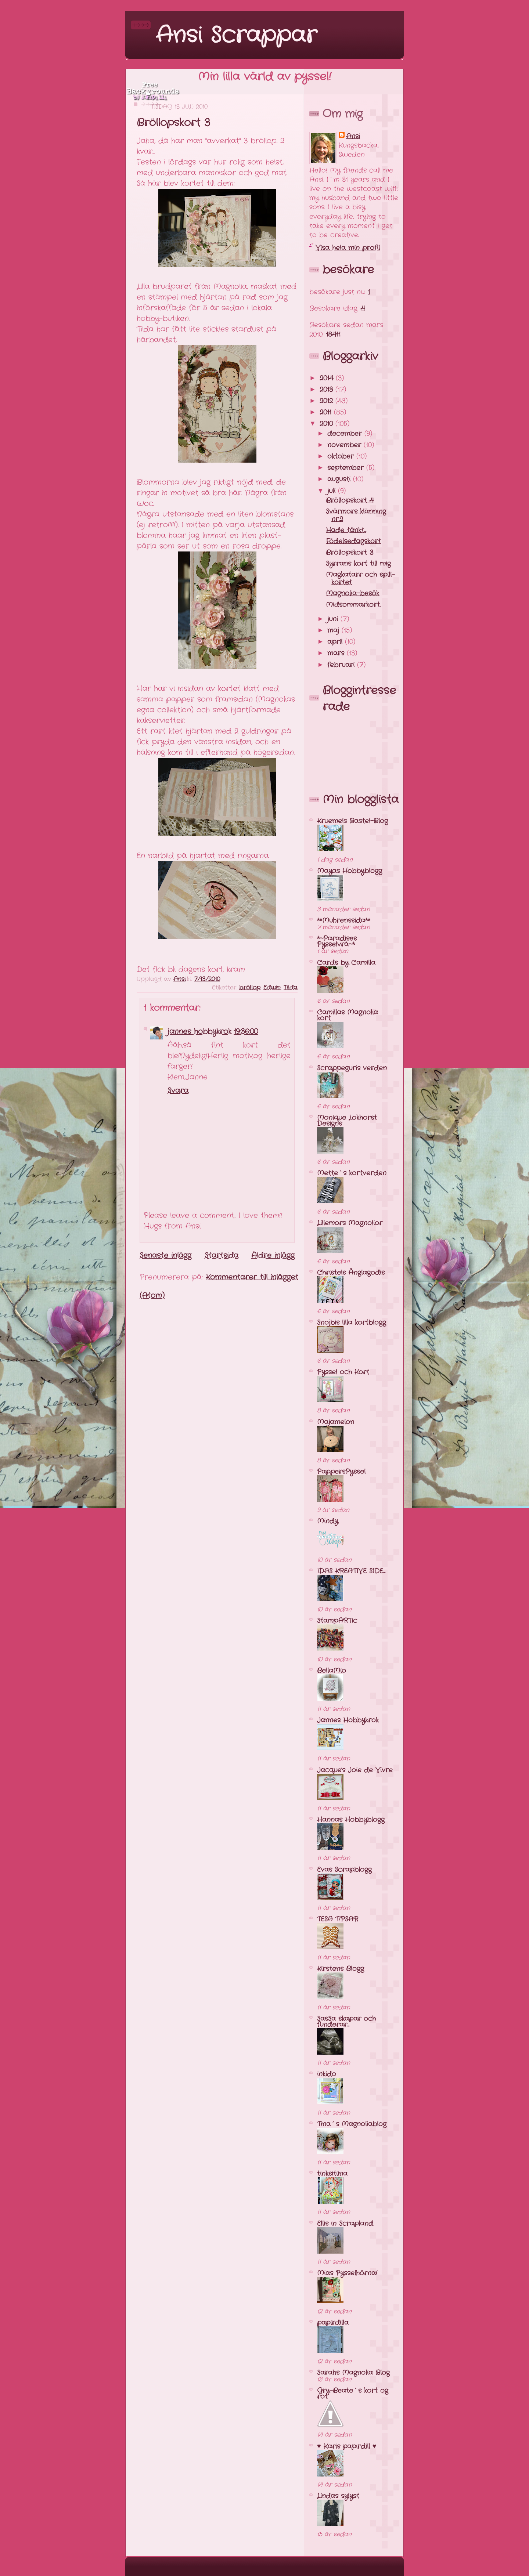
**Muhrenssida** (343, 920)
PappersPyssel (341, 1471)
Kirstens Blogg (340, 1968)
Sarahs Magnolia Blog (353, 2372)
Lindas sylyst (338, 2496)
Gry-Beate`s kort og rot (352, 2393)
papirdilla (333, 2322)
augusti (340, 479)
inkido (326, 2074)
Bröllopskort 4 (350, 500)
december (345, 433)
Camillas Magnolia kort (347, 1015)
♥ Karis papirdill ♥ (346, 2446)
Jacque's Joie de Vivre (355, 1770)
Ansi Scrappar (236, 35)
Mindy (327, 1521)
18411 (333, 334)
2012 (327, 401)
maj (334, 630)
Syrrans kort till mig (358, 563)
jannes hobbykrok (199, 1031)
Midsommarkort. (353, 604)
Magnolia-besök (352, 593)
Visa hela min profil (348, 248)
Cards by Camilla (346, 962)
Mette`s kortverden (351, 1173)
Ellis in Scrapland (345, 2223)
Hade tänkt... (346, 530)
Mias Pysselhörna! (347, 2273)
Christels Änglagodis (351, 1272)
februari (342, 665)
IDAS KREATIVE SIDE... (351, 1571)
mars (337, 653)
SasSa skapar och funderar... (346, 2021)
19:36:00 (246, 1031)
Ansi (353, 136)
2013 (327, 389)
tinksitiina (332, 2173)
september (346, 468)
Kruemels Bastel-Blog (352, 821)
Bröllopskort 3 (349, 552)
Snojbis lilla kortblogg (351, 1322)
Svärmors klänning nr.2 (356, 515)
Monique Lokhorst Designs (347, 1120)
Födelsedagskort (353, 541)
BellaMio (331, 1670)
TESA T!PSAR (337, 1919)
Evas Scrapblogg (344, 1869)
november (345, 445)
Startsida (221, 1255)
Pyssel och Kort (343, 1372)
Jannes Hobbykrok (348, 1720)
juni (334, 619)
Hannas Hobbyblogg (351, 1819)
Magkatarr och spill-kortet (360, 578)
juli (332, 491)
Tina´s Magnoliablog (351, 2124)
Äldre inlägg (273, 1255)
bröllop (249, 987)
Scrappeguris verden (352, 1068)
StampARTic (337, 1620)
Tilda (291, 987)
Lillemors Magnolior (349, 1223)
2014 (328, 378)
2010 (327, 423)
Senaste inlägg (165, 1255)
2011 (327, 412)
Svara (178, 1090)
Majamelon (335, 1422)
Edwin (272, 987)
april (336, 642)
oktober (341, 456)
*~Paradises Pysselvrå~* (337, 941)
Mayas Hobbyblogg (349, 871)
